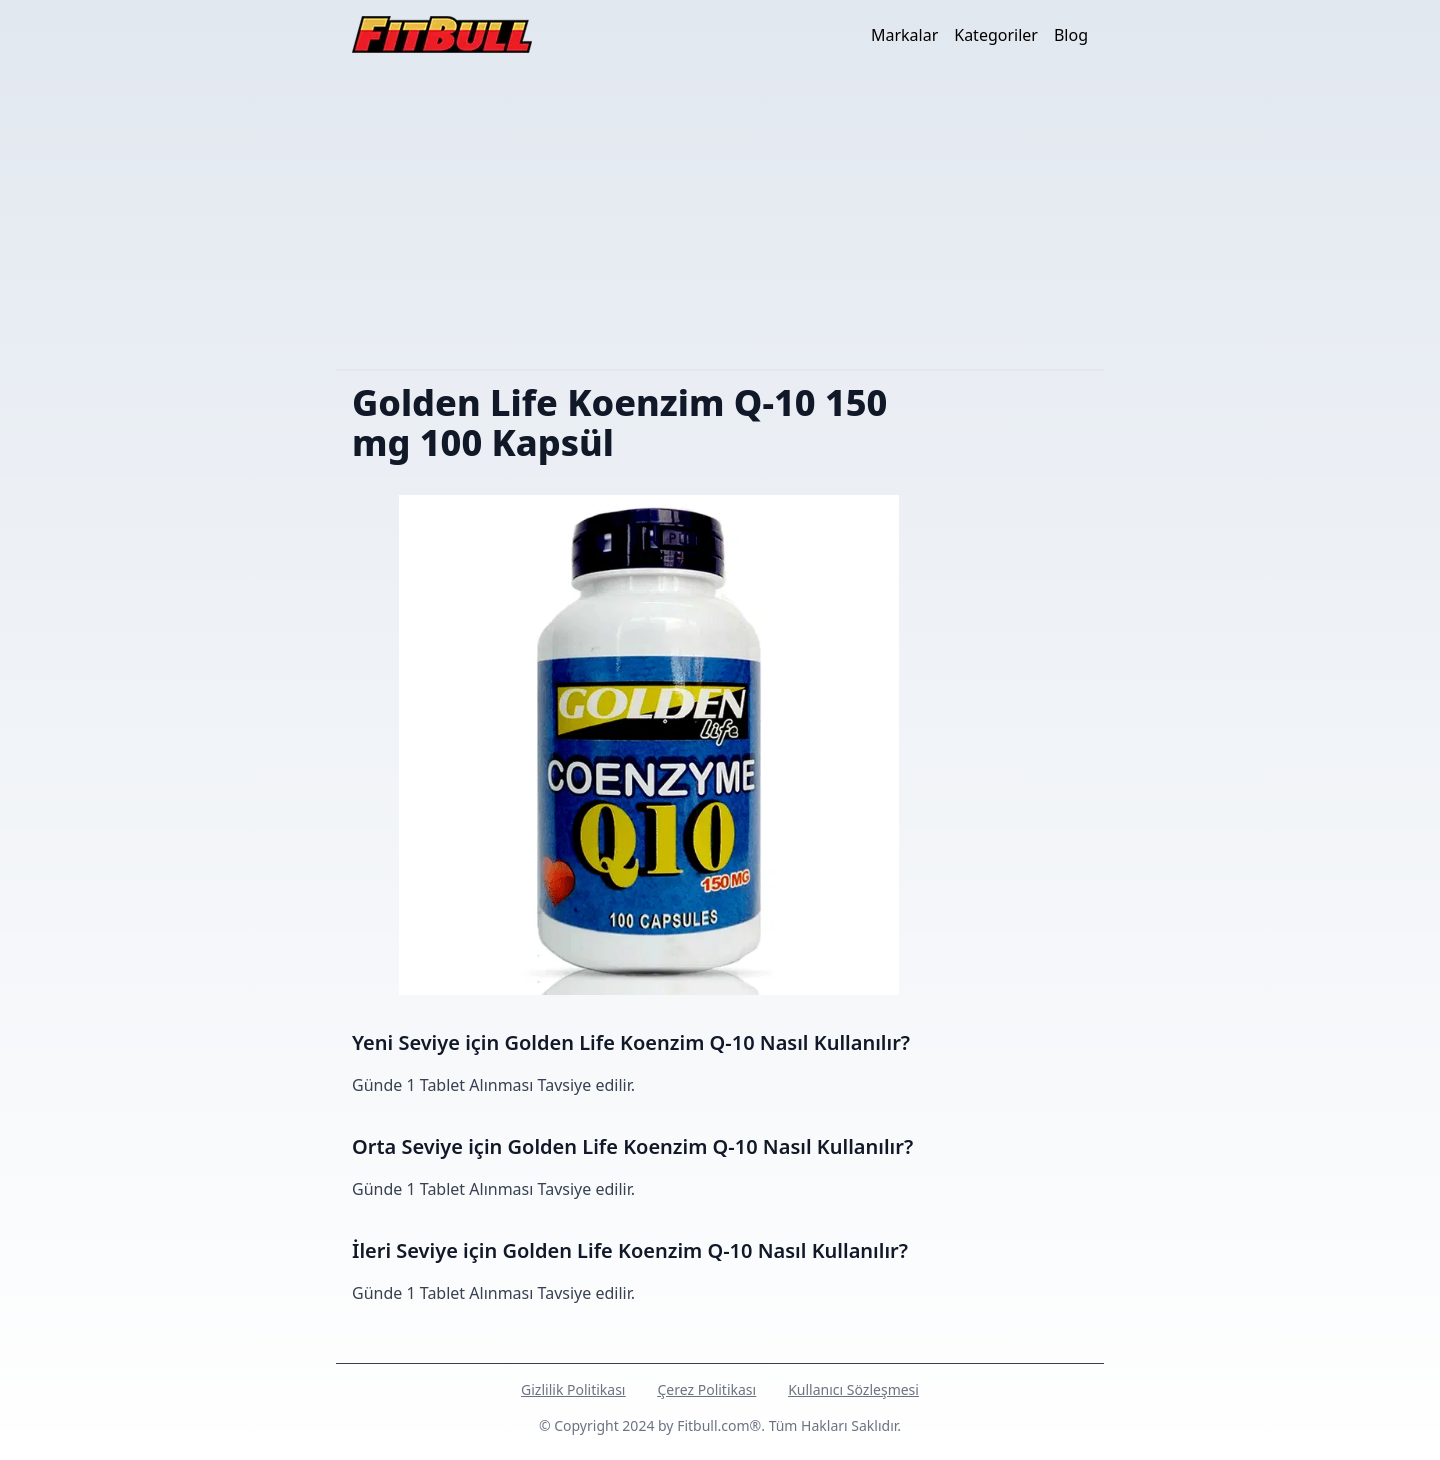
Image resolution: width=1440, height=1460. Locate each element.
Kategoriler (996, 35)
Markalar (904, 35)
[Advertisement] (720, 219)
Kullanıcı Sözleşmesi (853, 1389)
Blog (1071, 35)
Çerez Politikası (706, 1389)
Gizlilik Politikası (573, 1389)
